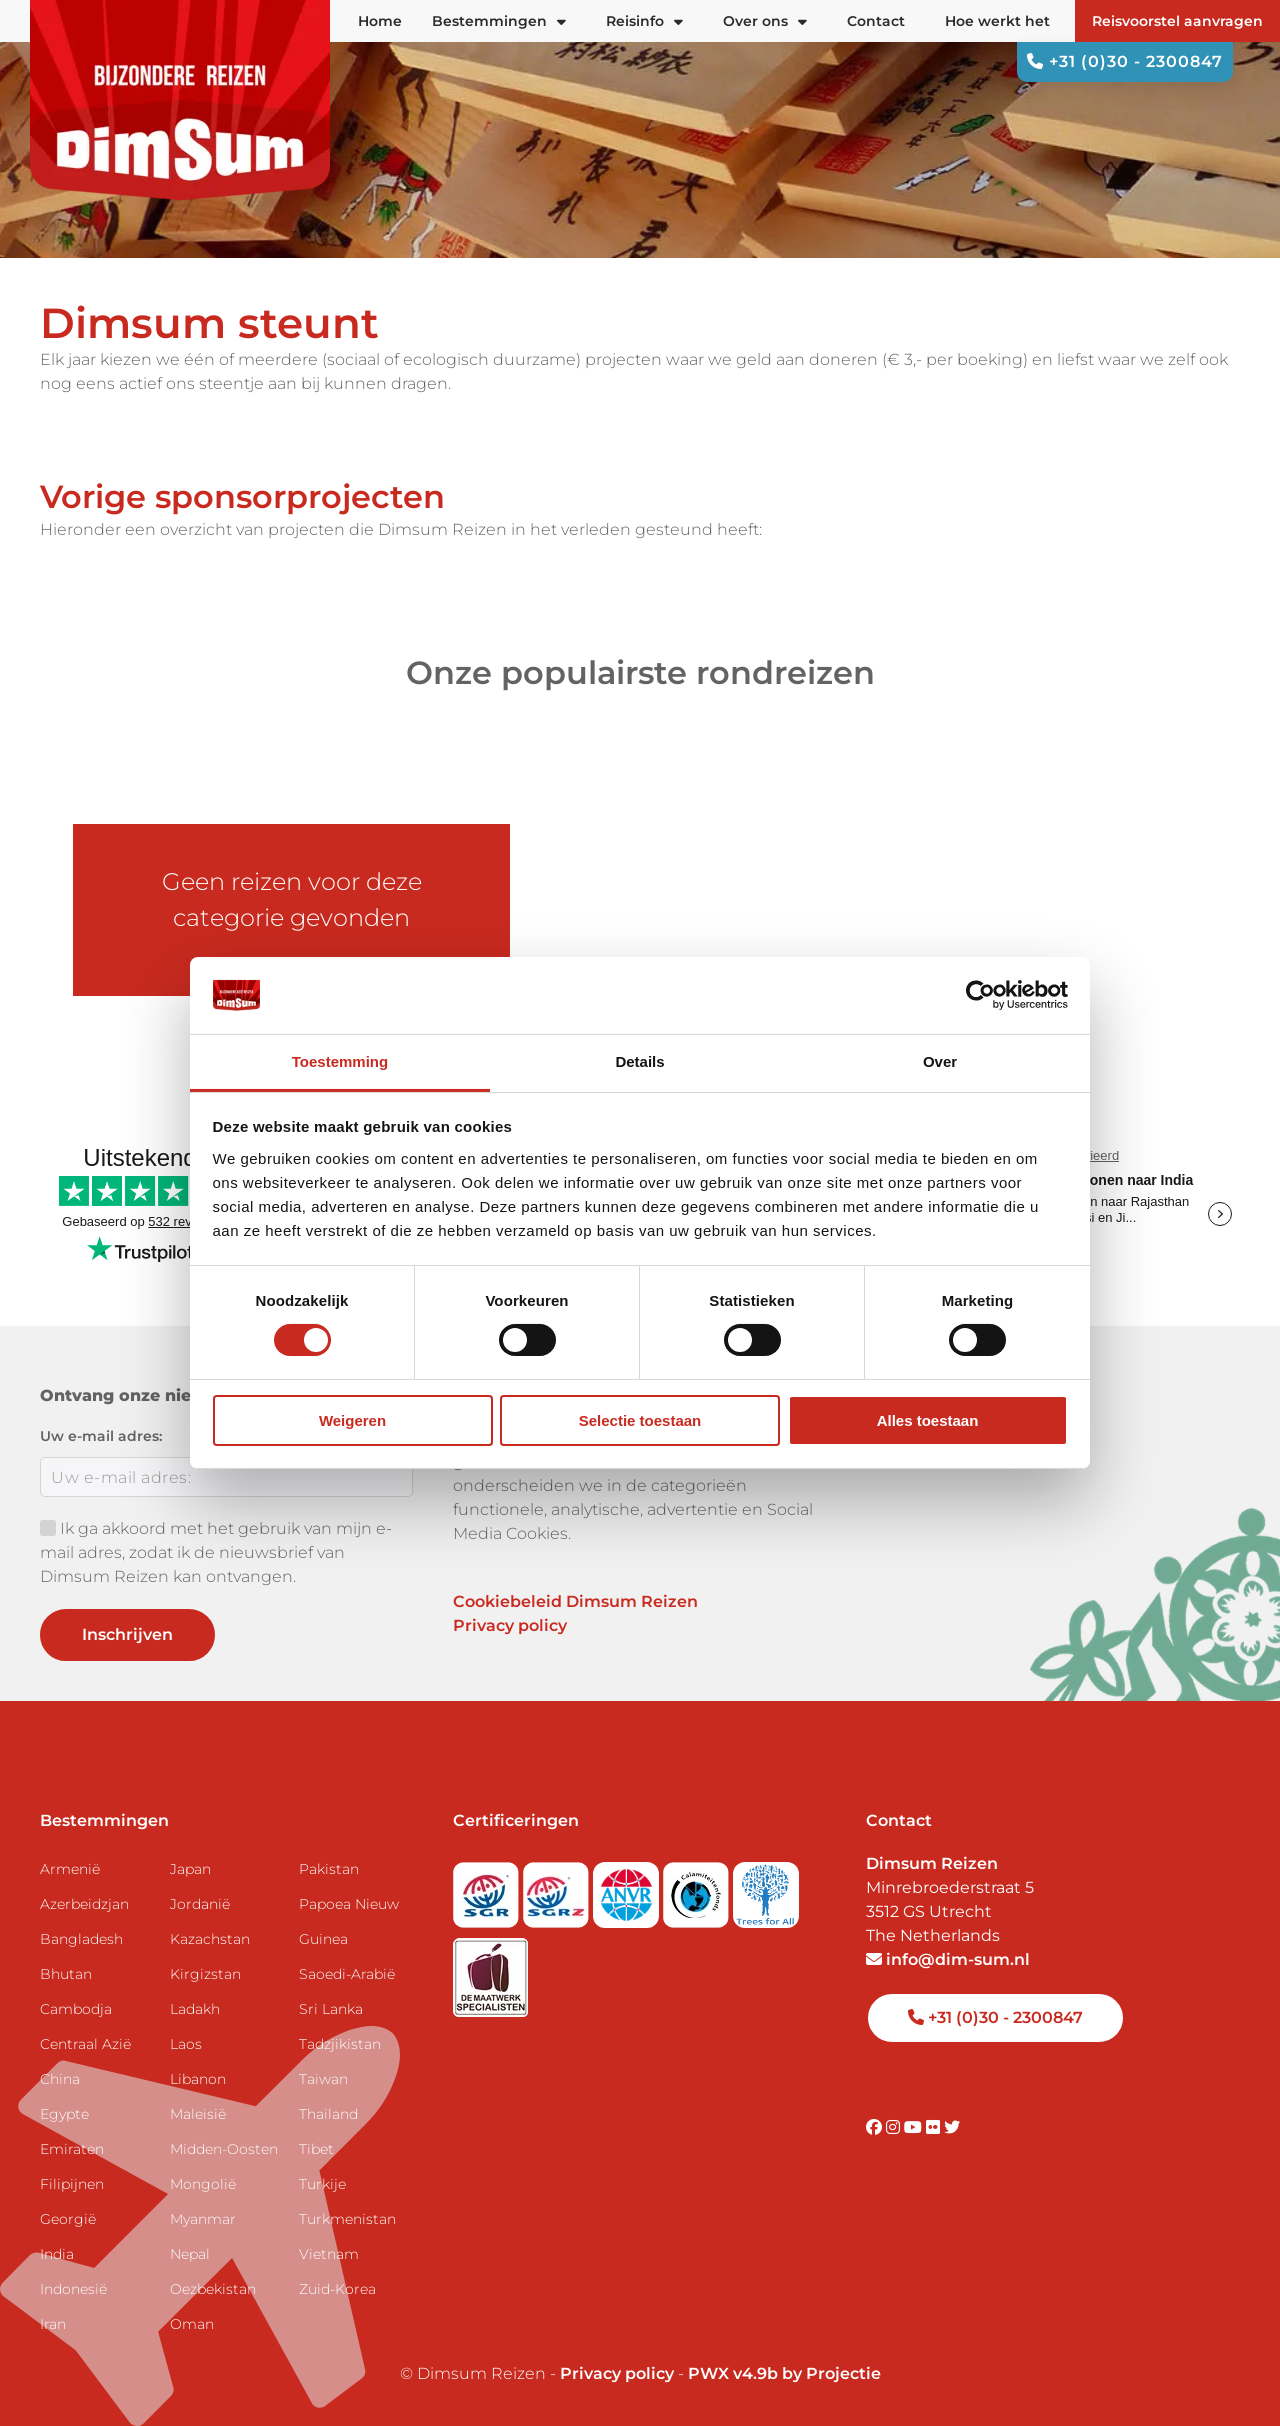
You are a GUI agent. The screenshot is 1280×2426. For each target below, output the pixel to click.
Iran (53, 2324)
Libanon (198, 2079)
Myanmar (203, 2219)
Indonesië (73, 2289)
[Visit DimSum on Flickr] (935, 2127)
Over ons (765, 21)
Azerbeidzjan (84, 1904)
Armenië (70, 1869)
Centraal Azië (85, 2044)
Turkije (322, 2184)
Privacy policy (510, 1625)
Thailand (328, 2114)
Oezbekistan (213, 2289)
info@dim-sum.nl (948, 1959)
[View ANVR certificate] (628, 1888)
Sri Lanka (331, 2009)
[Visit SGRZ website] (558, 1888)
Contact (876, 21)
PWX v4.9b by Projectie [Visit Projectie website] (784, 2373)
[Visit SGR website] (488, 1888)
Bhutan (66, 1974)
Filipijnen (72, 2184)
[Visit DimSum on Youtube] (915, 2127)
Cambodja (76, 2009)
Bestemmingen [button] (499, 21)
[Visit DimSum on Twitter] (952, 2127)
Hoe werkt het (997, 21)
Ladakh (195, 2009)
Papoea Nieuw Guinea (349, 1921)
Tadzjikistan (340, 2044)
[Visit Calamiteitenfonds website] (698, 1888)
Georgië (68, 2219)
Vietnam (329, 2254)
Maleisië (198, 2114)
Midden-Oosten (224, 2149)
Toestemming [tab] (340, 1061)
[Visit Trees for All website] (766, 1888)
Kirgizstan (205, 1974)
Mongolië (203, 2184)
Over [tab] (940, 1061)
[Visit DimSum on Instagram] (895, 2127)
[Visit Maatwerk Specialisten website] (490, 1971)
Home (380, 21)
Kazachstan (210, 1939)
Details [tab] (639, 1061)
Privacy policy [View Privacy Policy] (617, 2373)
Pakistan (329, 1869)
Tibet (316, 2149)
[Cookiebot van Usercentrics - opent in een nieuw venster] (980, 995)
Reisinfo (644, 21)
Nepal (190, 2254)
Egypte (64, 2114)
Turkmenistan (347, 2219)
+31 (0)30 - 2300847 (1125, 61)
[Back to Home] (180, 100)
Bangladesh (81, 1939)
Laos (186, 2044)
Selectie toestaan (640, 1420)
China (60, 2079)
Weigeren (352, 1420)
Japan (190, 1869)
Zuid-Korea (337, 2289)
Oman (192, 2324)
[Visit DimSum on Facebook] (876, 2127)
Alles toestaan (928, 1420)
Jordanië (200, 1904)
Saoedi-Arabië (347, 1974)
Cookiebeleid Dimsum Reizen (575, 1601)
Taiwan (323, 2079)
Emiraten (72, 2149)
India (57, 2254)
